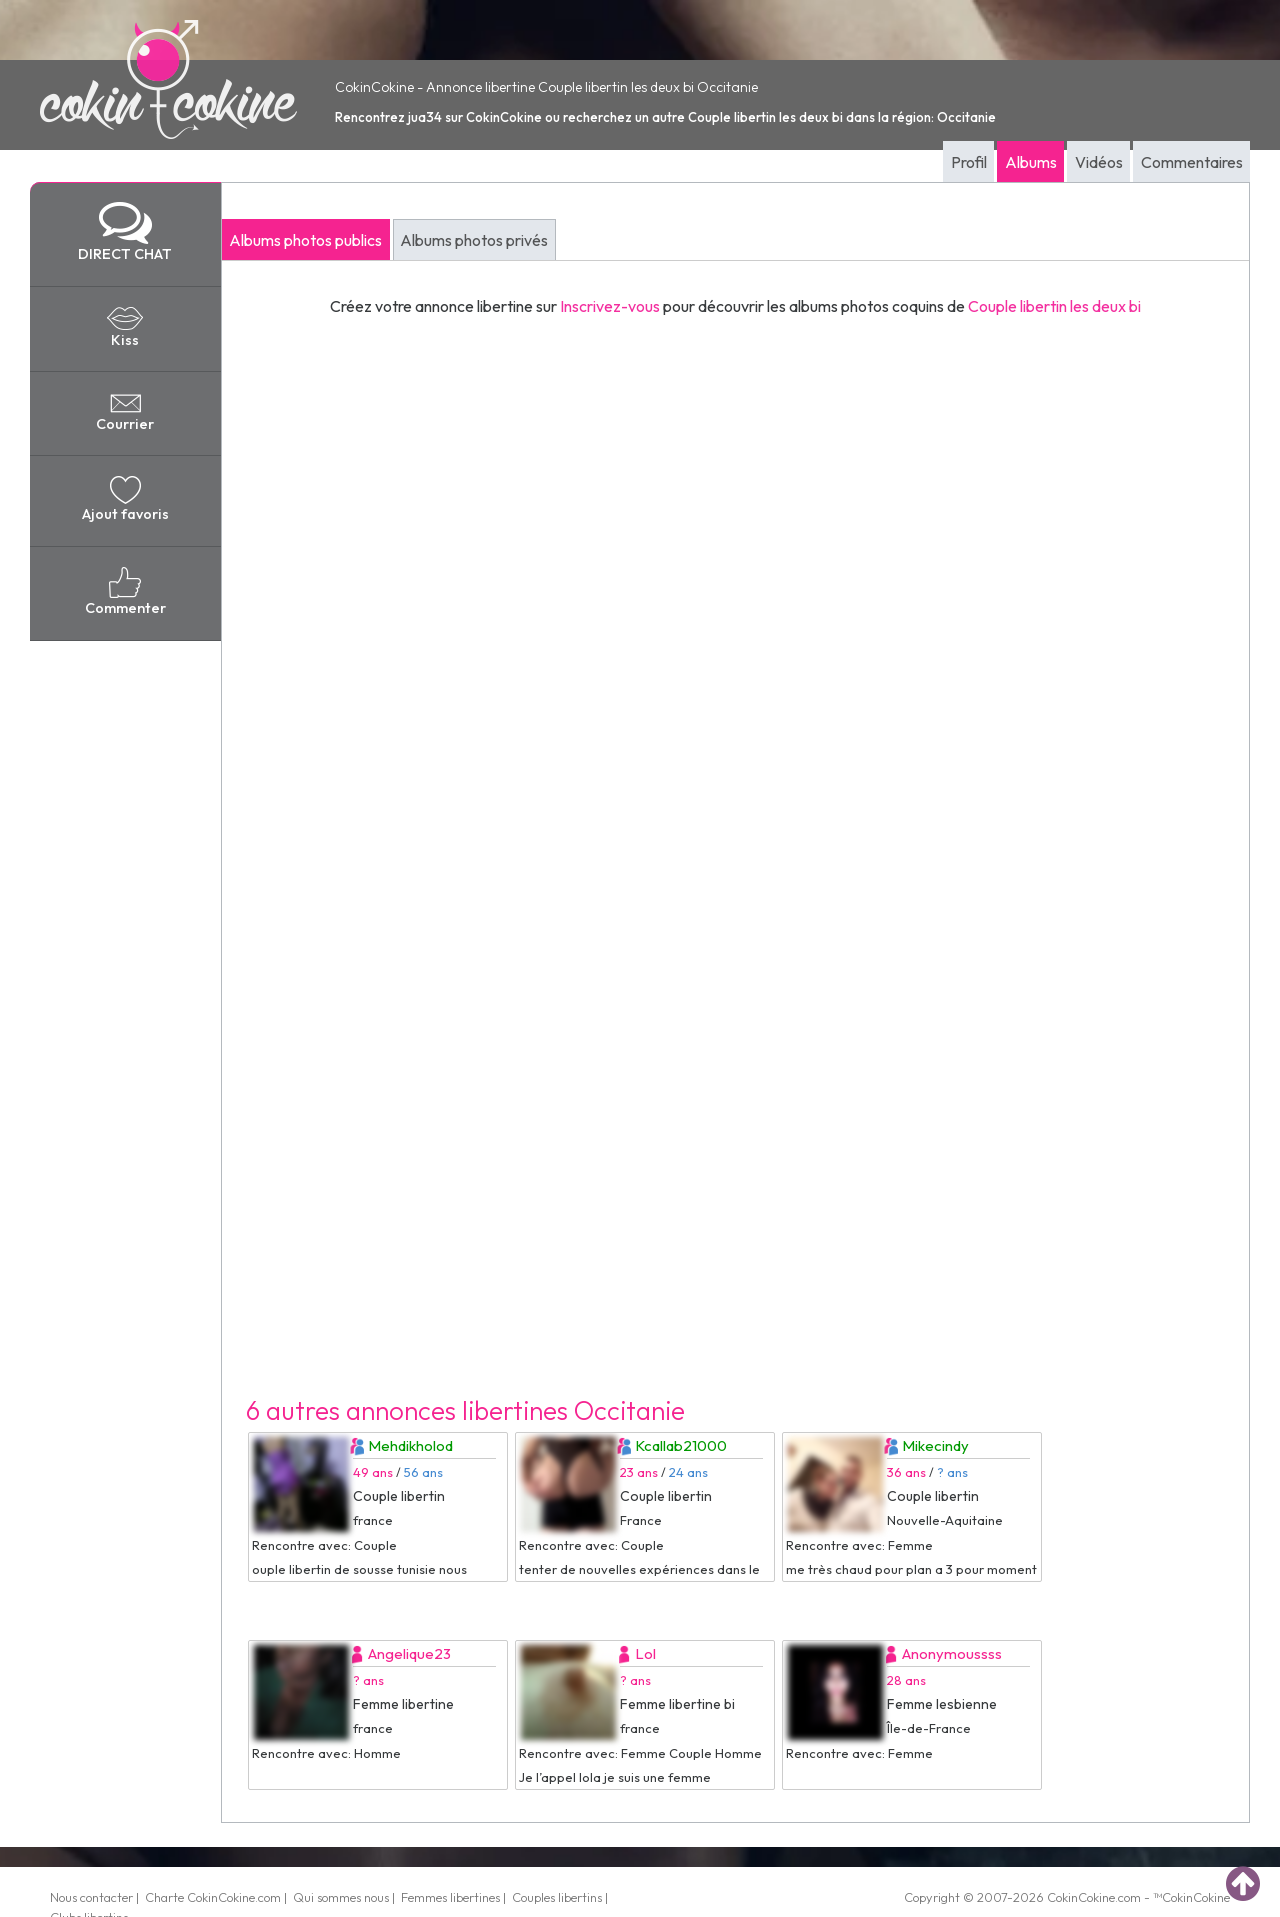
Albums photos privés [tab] (474, 240)
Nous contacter (91, 1897)
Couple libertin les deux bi (1054, 306)
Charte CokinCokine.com (213, 1897)
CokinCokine (1081, 1897)
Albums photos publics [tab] (305, 240)
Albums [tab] (1031, 162)
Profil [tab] (969, 162)
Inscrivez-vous (610, 306)
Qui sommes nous (341, 1897)
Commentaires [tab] (1192, 162)
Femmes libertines (450, 1897)
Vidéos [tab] (1099, 162)
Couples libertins (557, 1897)
